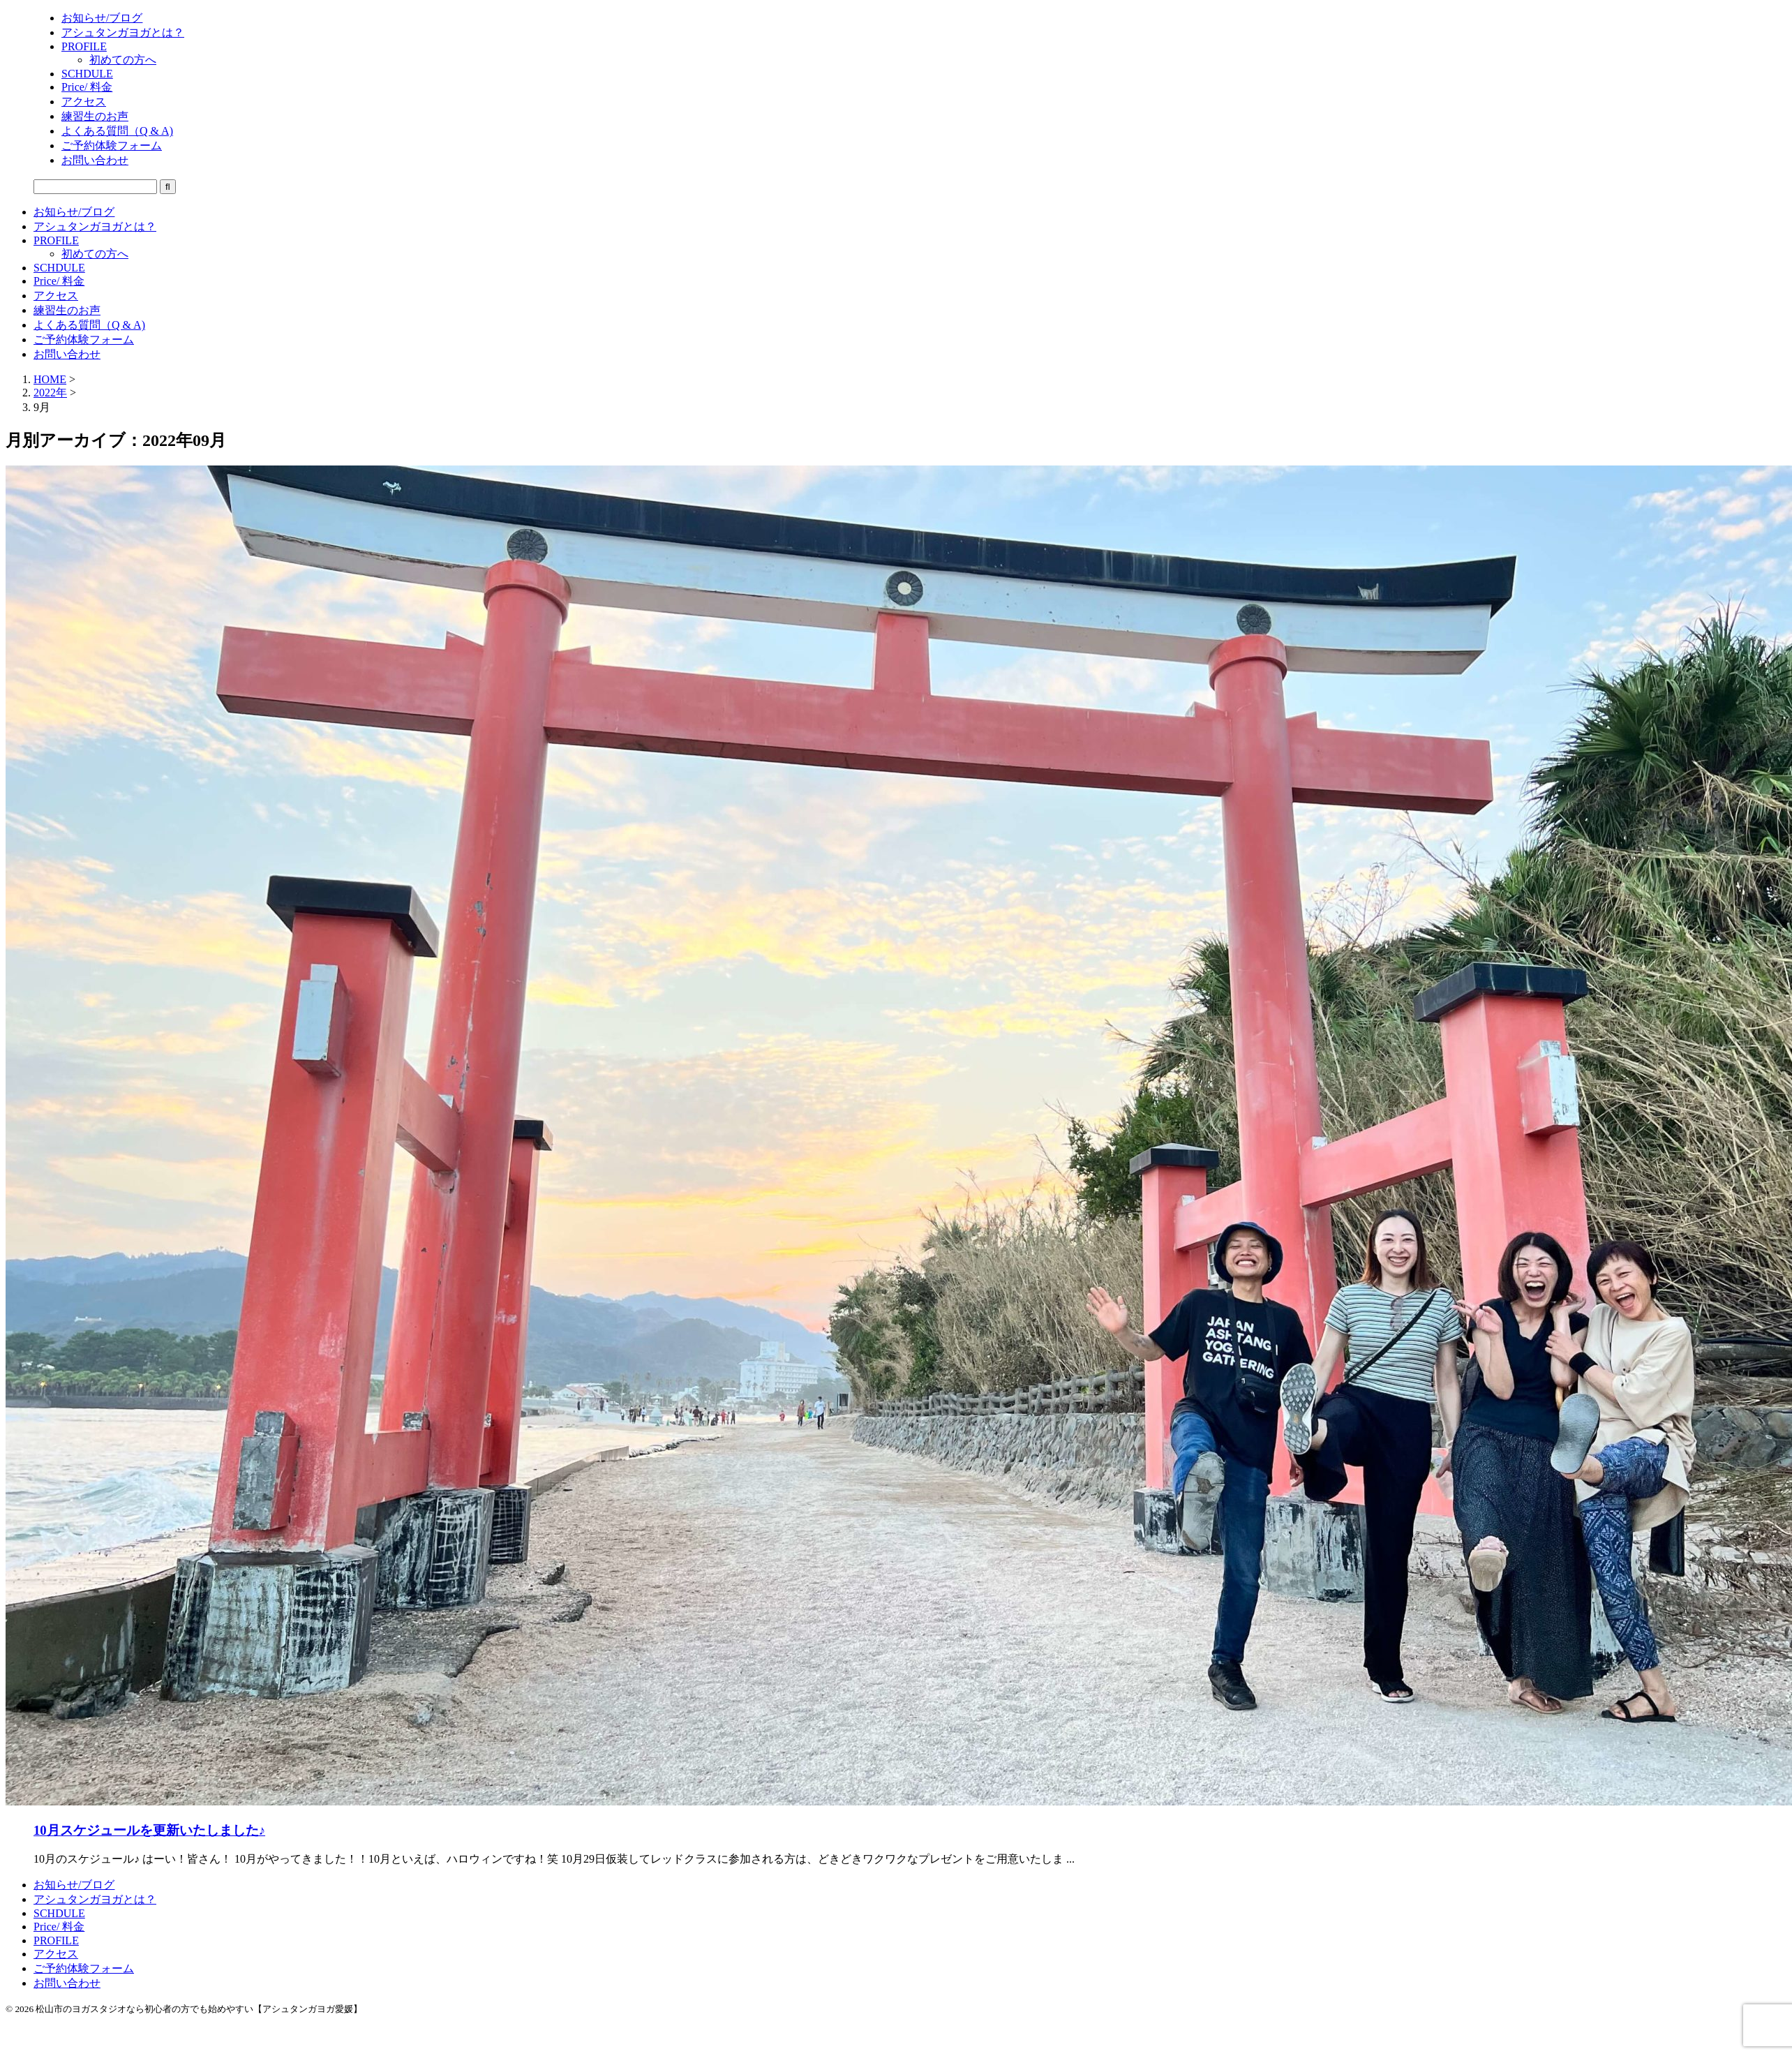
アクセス (55, 295)
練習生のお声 (66, 310)
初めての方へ (94, 254)
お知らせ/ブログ (73, 212)
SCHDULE (59, 268)
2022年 (50, 392)
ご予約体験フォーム (83, 339)
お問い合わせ (66, 354)
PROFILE (56, 240)
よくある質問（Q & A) (89, 325)
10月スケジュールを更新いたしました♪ (149, 1830)
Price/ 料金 (58, 281)
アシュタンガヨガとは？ (94, 226)
